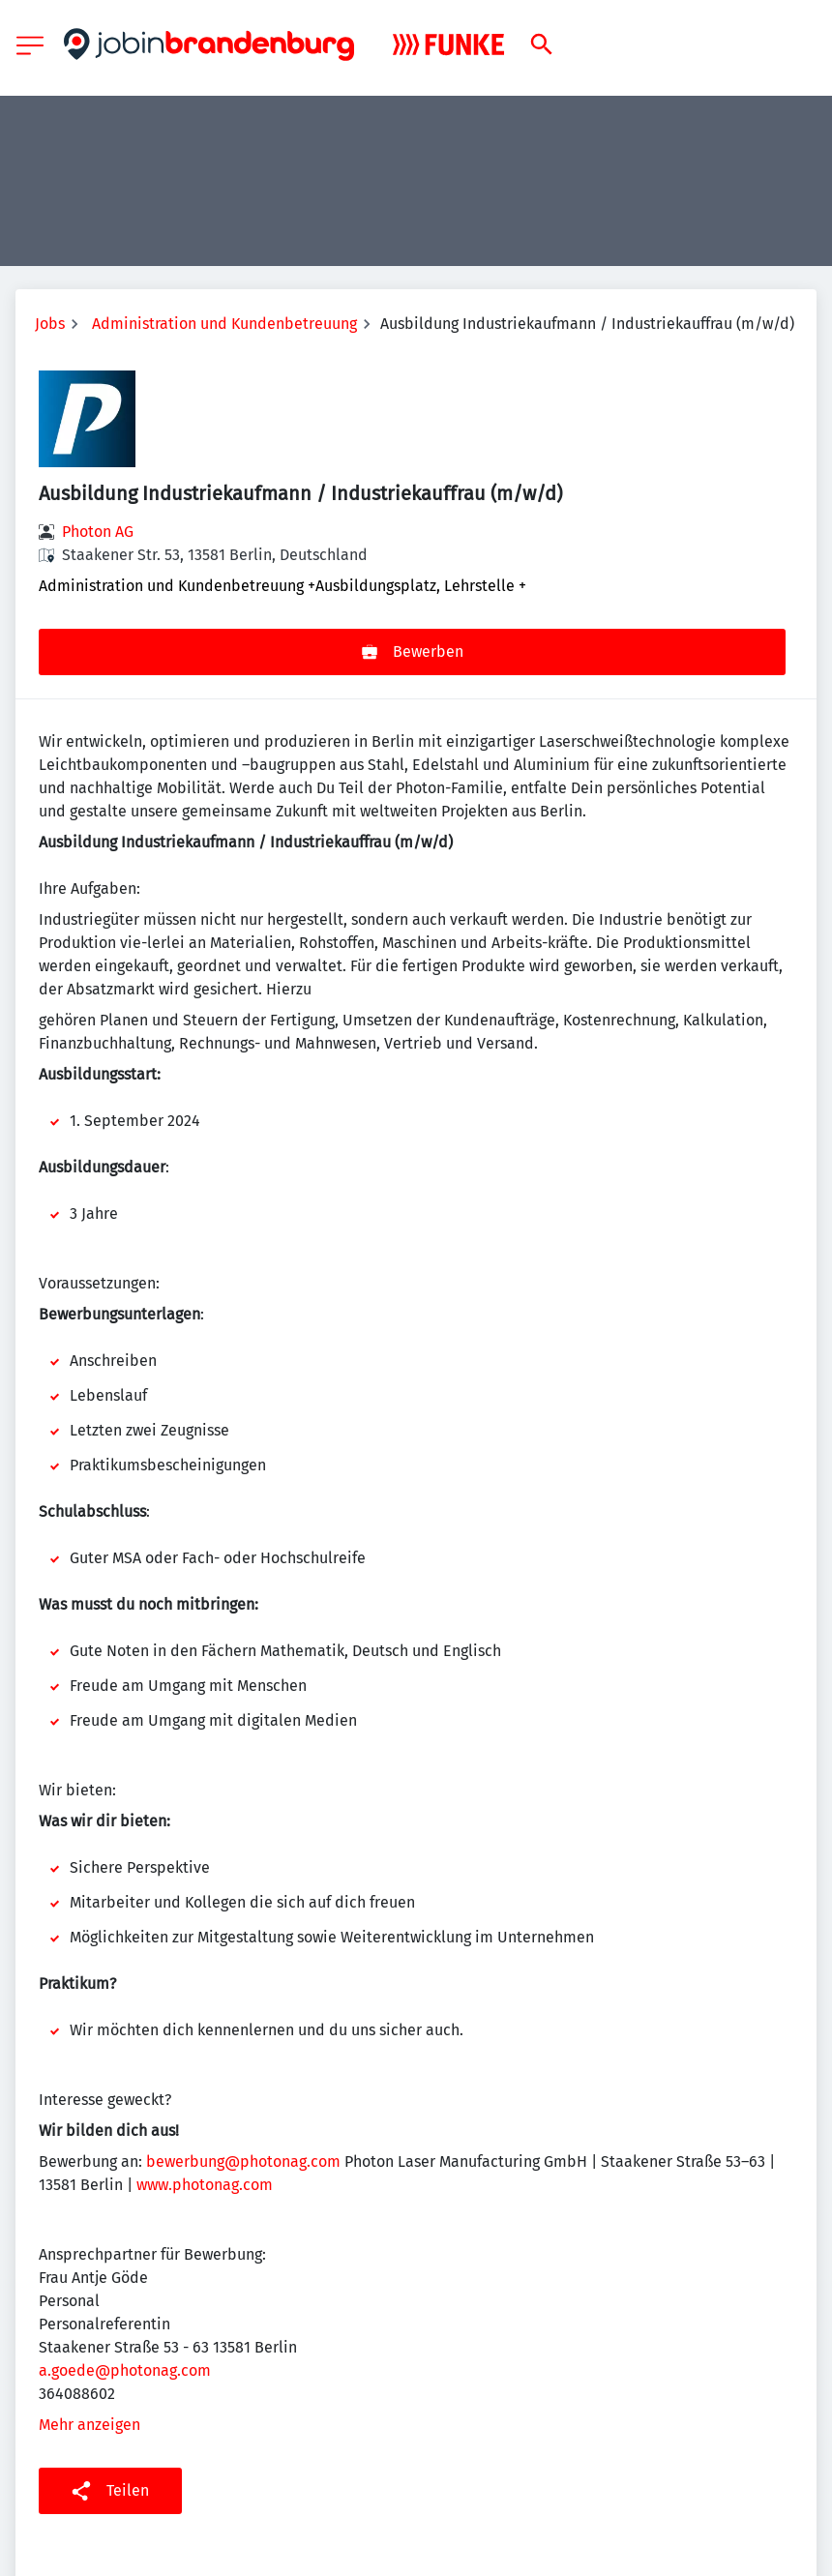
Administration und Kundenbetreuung (224, 323)
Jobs (50, 323)
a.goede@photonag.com (125, 2370)
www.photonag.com (204, 2185)
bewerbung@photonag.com (243, 2161)
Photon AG (98, 531)
